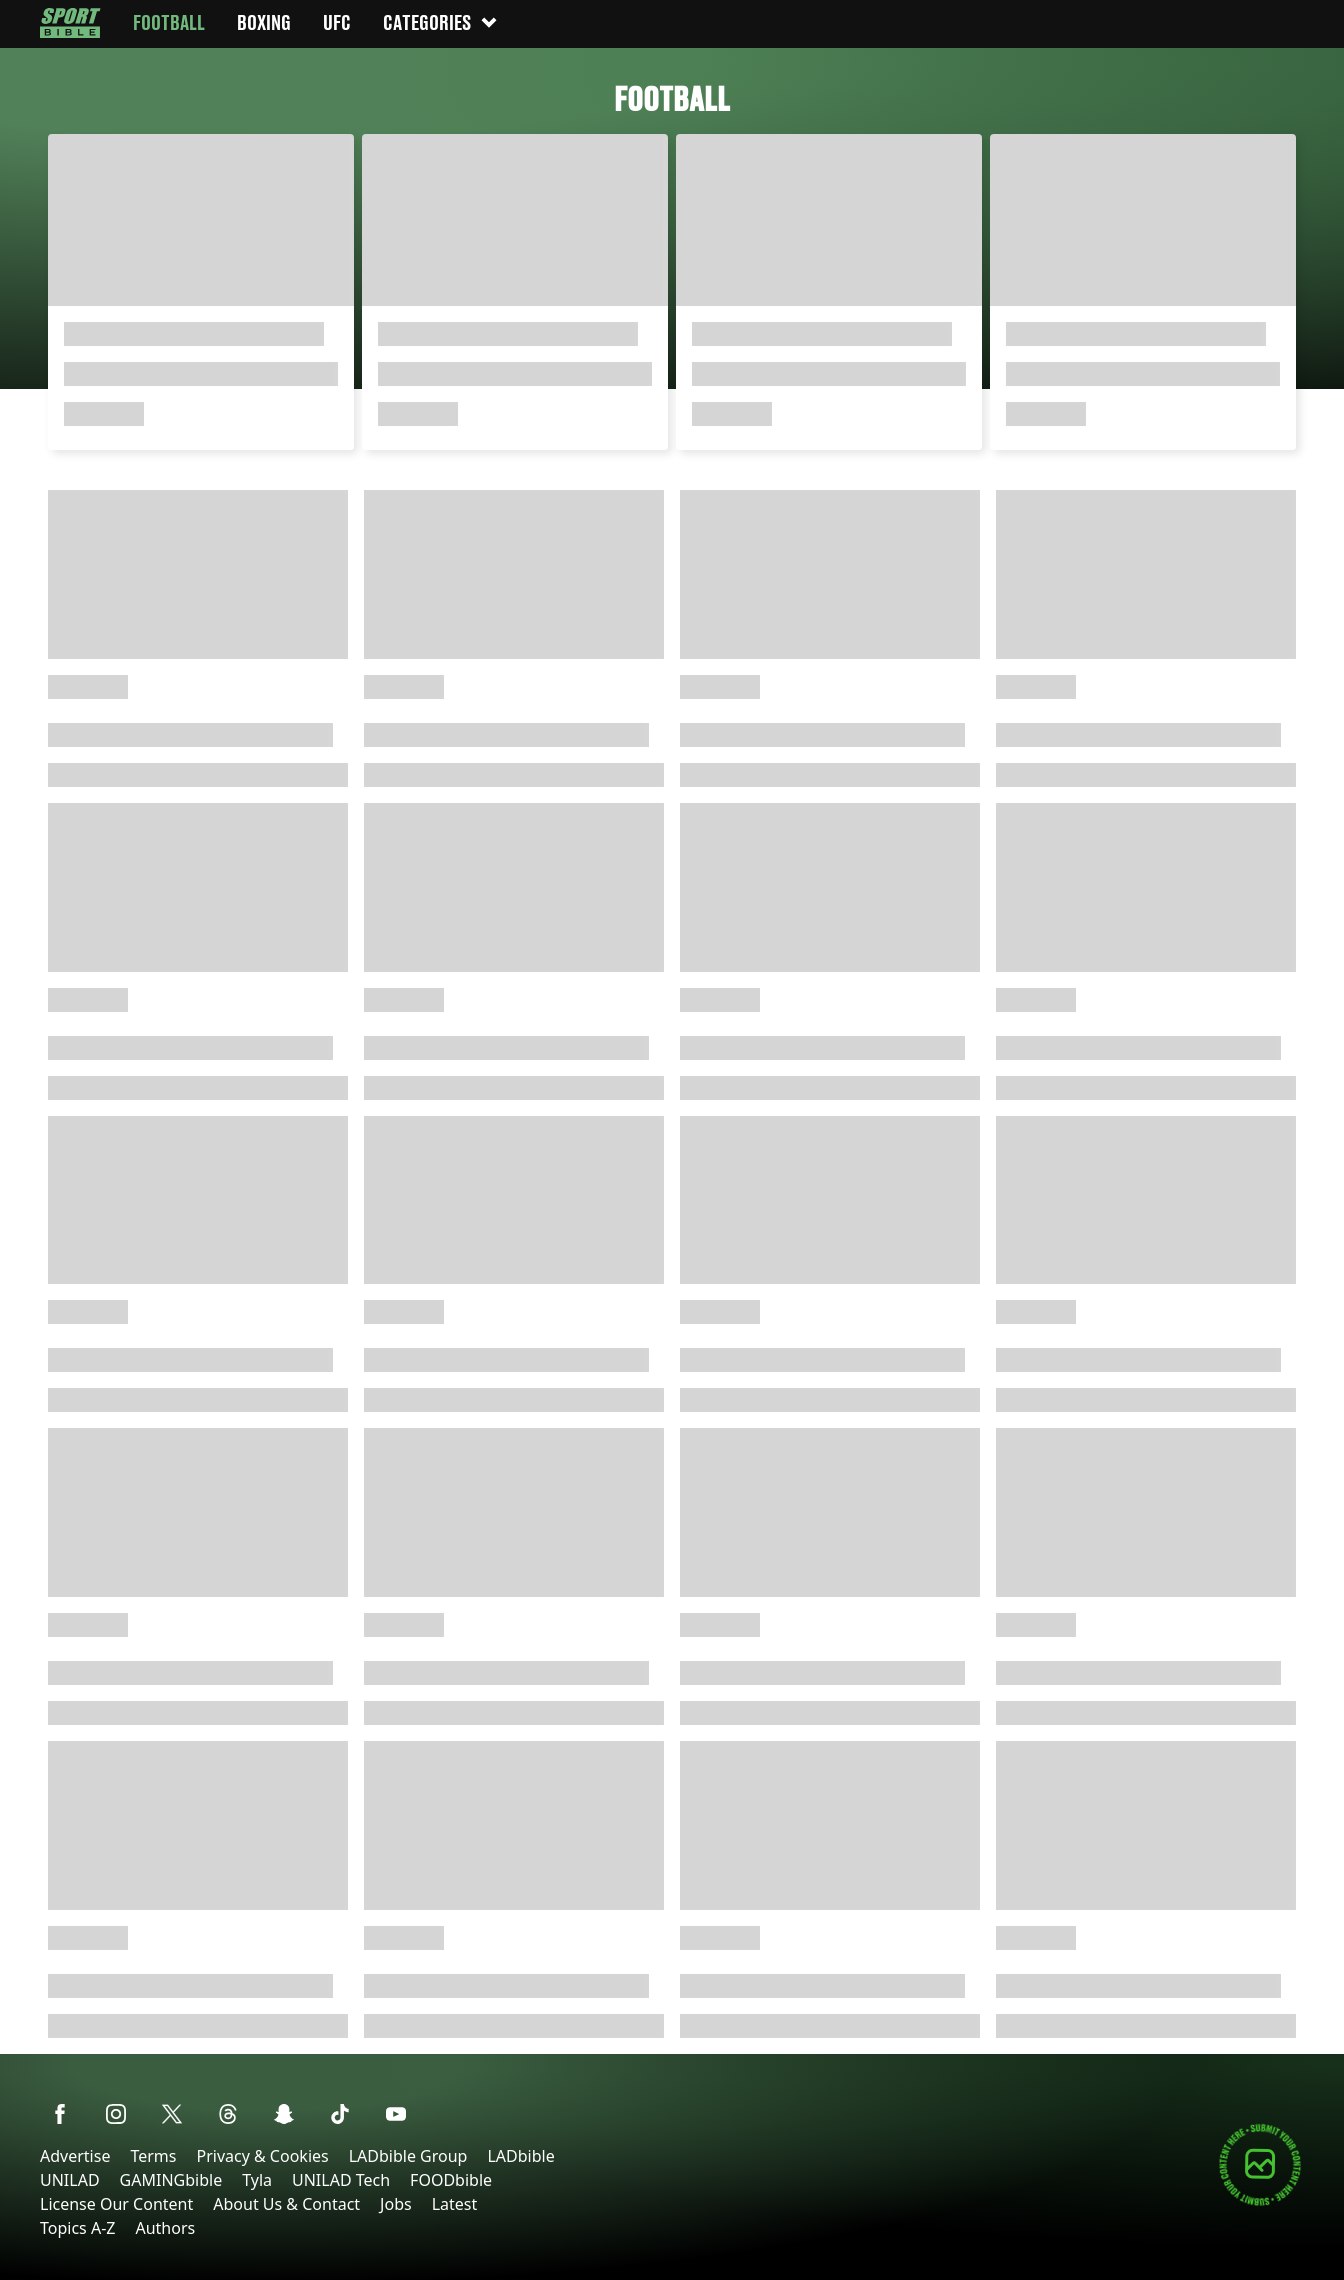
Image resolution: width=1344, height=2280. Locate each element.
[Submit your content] (1260, 2202)
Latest (455, 2204)
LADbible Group (408, 2156)
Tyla (257, 2180)
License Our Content (116, 2204)
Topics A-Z (77, 2228)
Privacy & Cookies (262, 2156)
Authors (165, 2228)
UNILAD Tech (341, 2180)
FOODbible (451, 2180)
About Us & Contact (286, 2204)
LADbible (520, 2156)
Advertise (75, 2156)
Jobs (396, 2204)
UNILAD (70, 2180)
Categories (441, 22)
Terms (153, 2156)
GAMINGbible (171, 2180)
